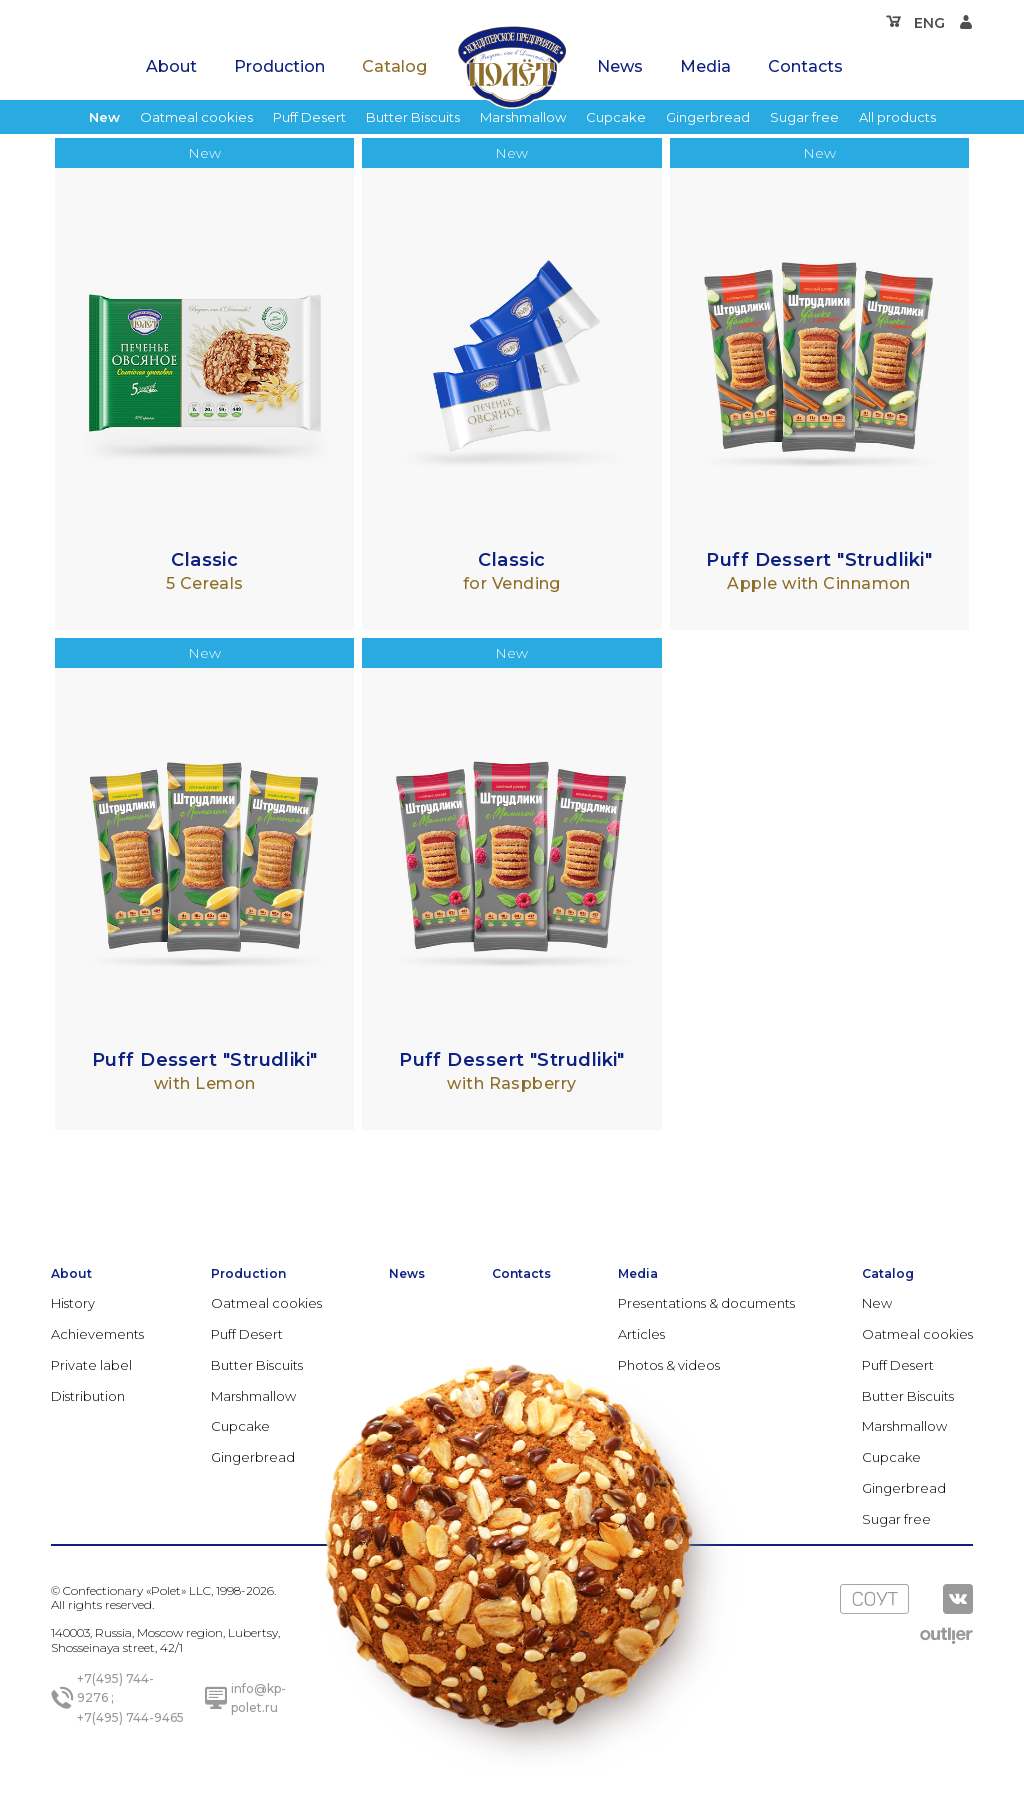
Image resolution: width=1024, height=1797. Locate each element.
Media (705, 66)
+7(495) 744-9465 (130, 1717)
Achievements (97, 1334)
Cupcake (616, 117)
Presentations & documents (706, 1303)
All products (897, 117)
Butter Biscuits (413, 117)
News (620, 66)
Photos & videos (669, 1365)
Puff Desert (309, 117)
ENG (929, 23)
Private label (91, 1365)
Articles (641, 1334)
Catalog (394, 66)
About (171, 66)
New (104, 117)
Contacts (805, 66)
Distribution (88, 1396)
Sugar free (804, 117)
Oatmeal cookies (196, 117)
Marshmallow (523, 117)
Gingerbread (708, 117)
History (73, 1303)
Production (279, 66)
